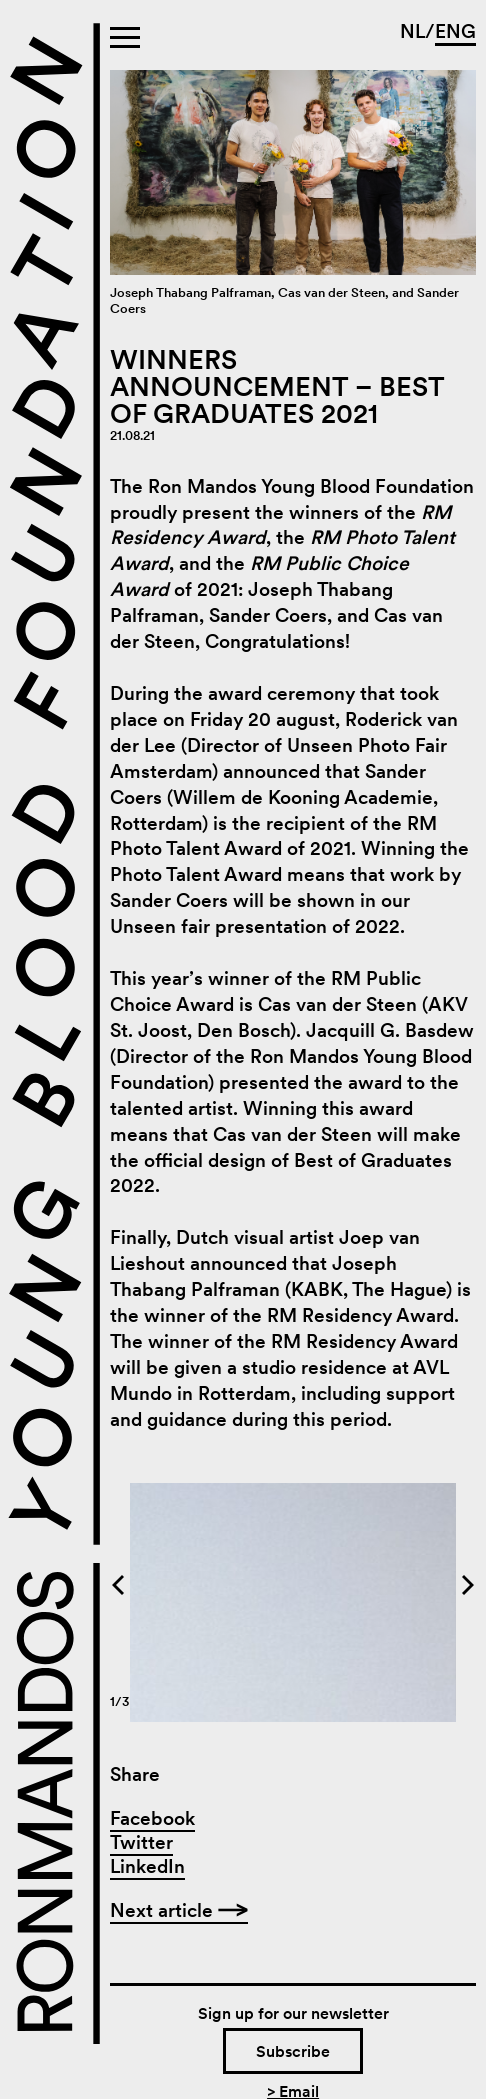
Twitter (141, 1842)
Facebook (152, 1818)
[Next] (364, 1585)
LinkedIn (147, 1866)
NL (412, 31)
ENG (455, 31)
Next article (179, 1910)
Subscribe (293, 2051)
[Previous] (221, 1585)
